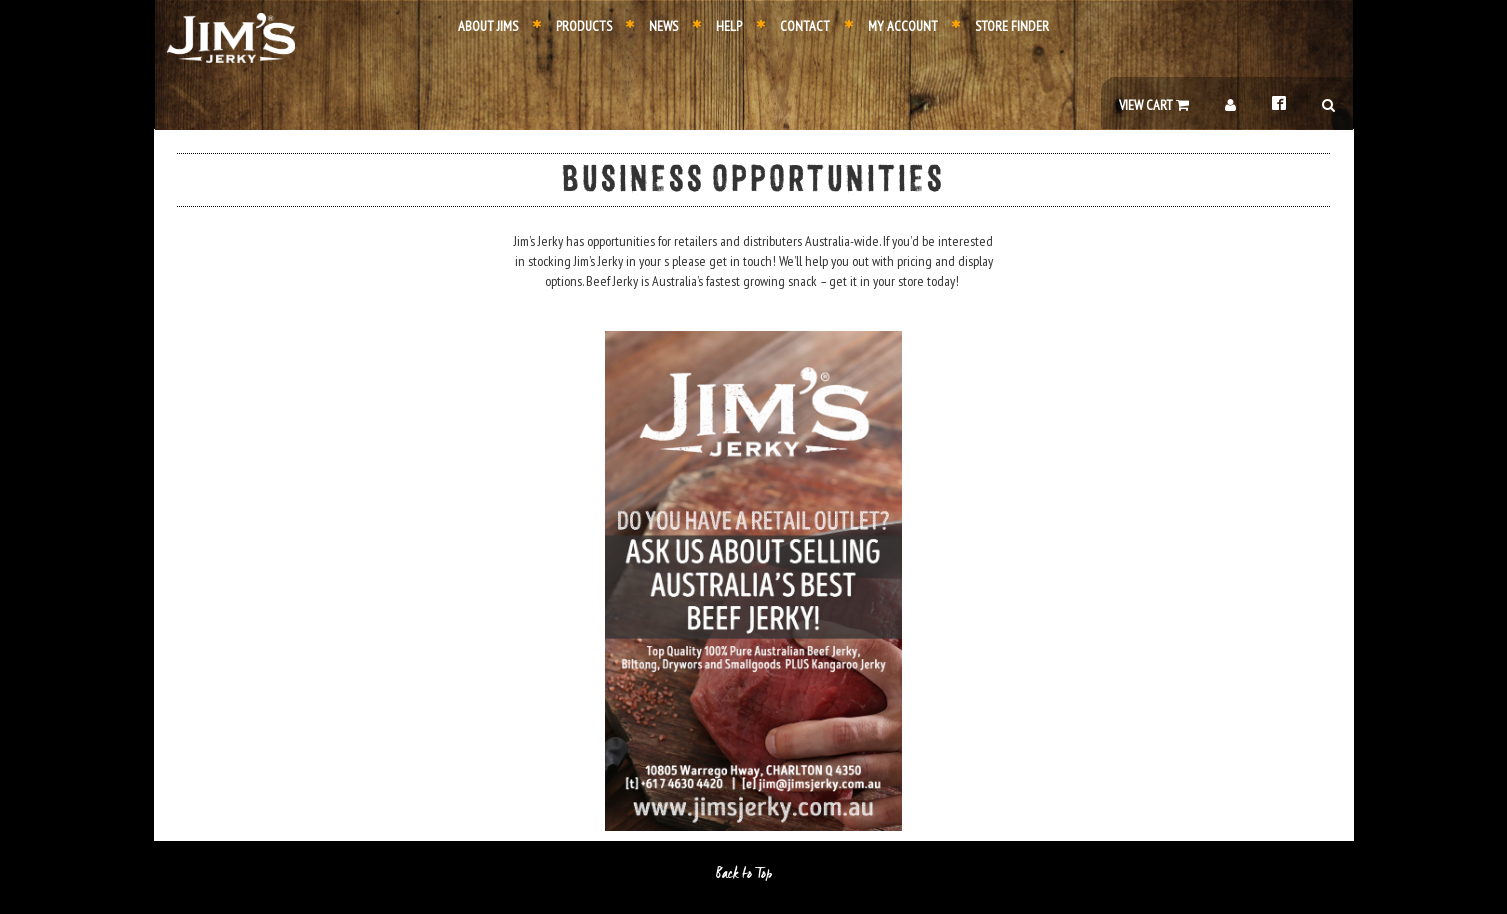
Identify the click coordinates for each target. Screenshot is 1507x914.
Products (572, 26)
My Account (891, 26)
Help (717, 26)
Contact (793, 26)
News (652, 26)
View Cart (1154, 105)
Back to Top (753, 874)
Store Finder (1000, 26)
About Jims (488, 26)
